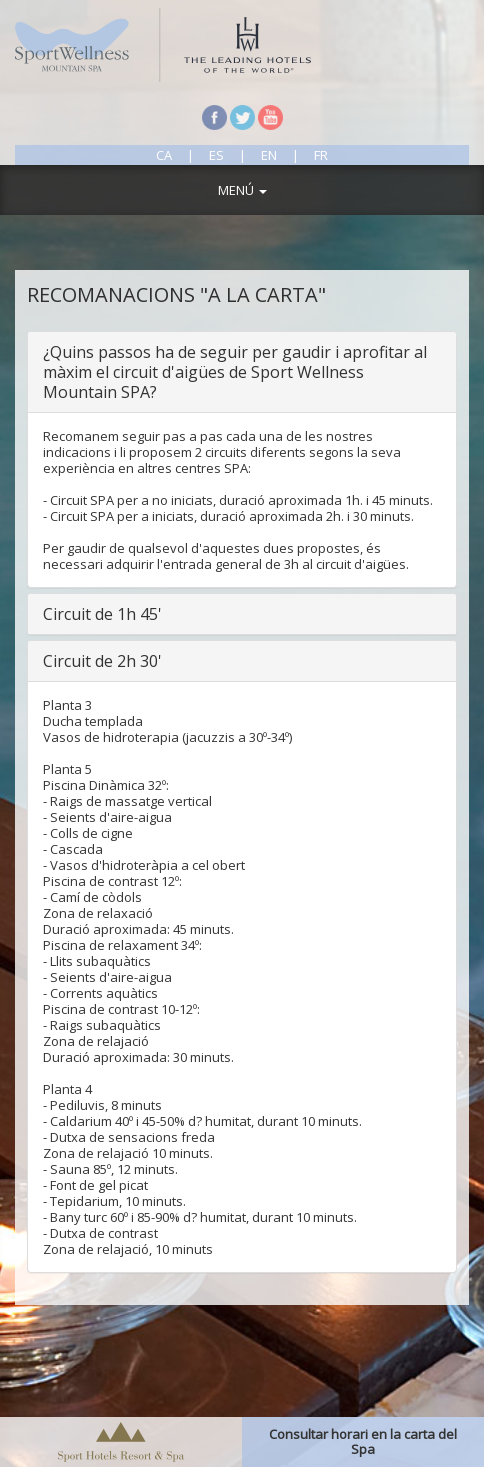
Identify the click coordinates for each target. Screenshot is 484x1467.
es (216, 155)
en (269, 155)
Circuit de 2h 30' (102, 661)
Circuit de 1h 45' (102, 614)
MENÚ (242, 190)
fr (321, 155)
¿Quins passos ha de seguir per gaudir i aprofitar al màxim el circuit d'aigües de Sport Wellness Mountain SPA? (235, 372)
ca (165, 155)
